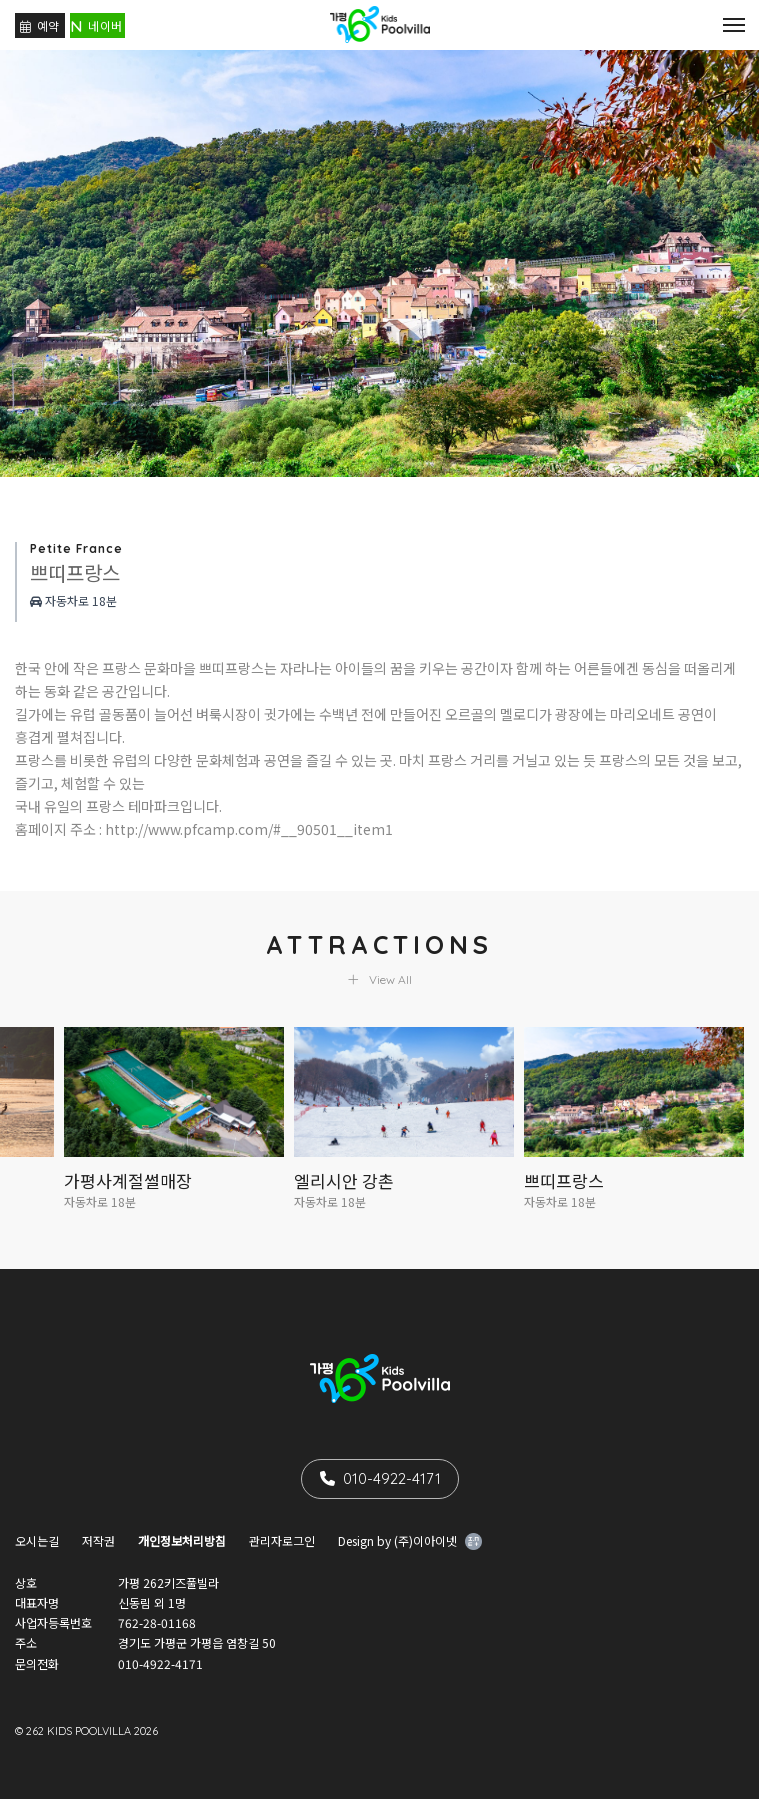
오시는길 (37, 1540)
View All (380, 979)
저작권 (98, 1540)
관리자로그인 (282, 1540)
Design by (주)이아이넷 (410, 1542)
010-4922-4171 (380, 1478)
